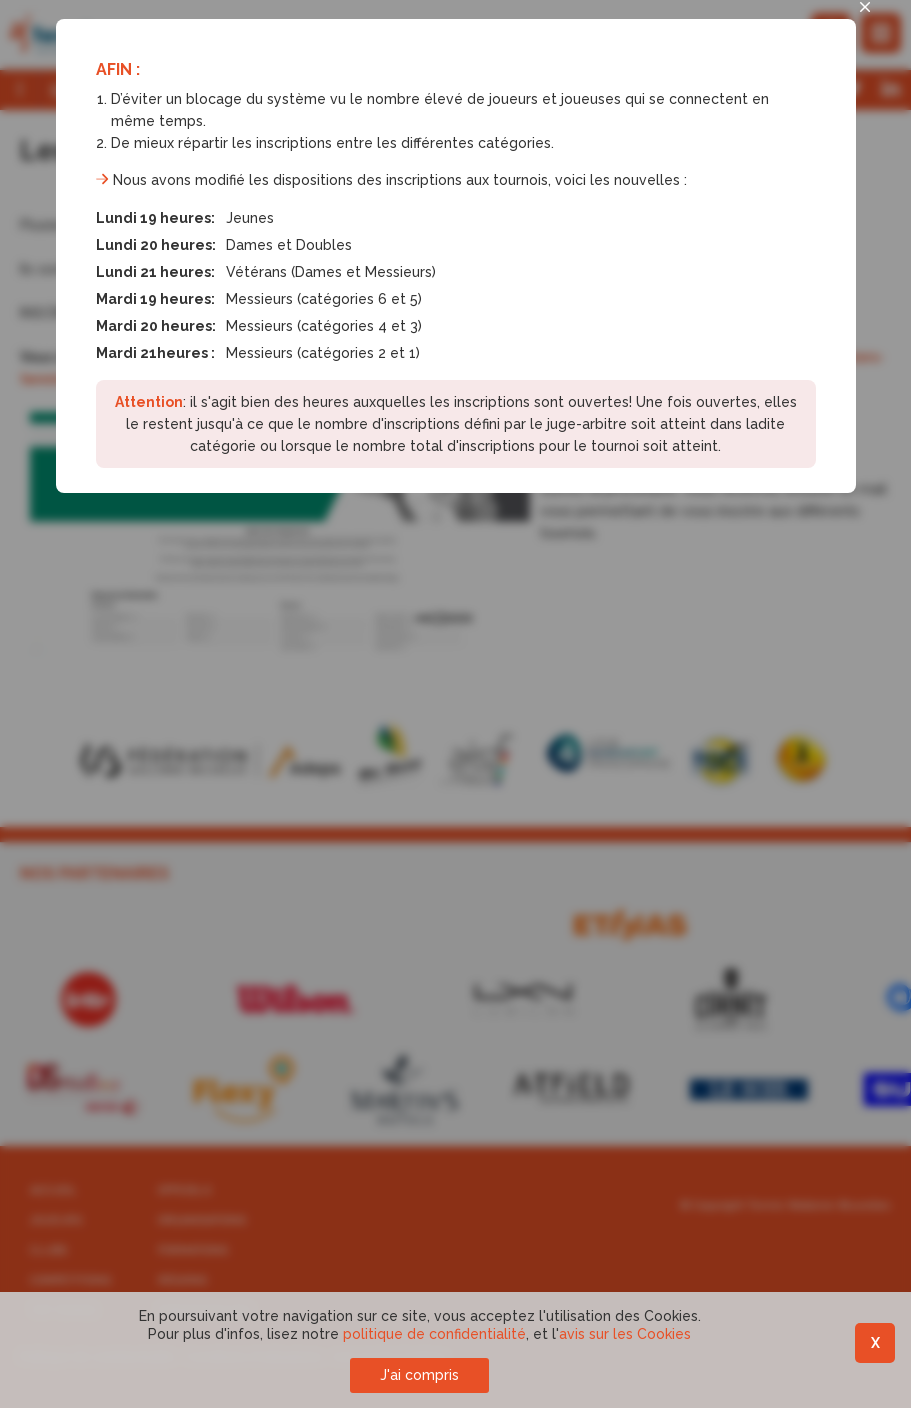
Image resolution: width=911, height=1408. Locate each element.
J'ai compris (419, 1375)
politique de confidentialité (434, 1334)
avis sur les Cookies (625, 1334)
